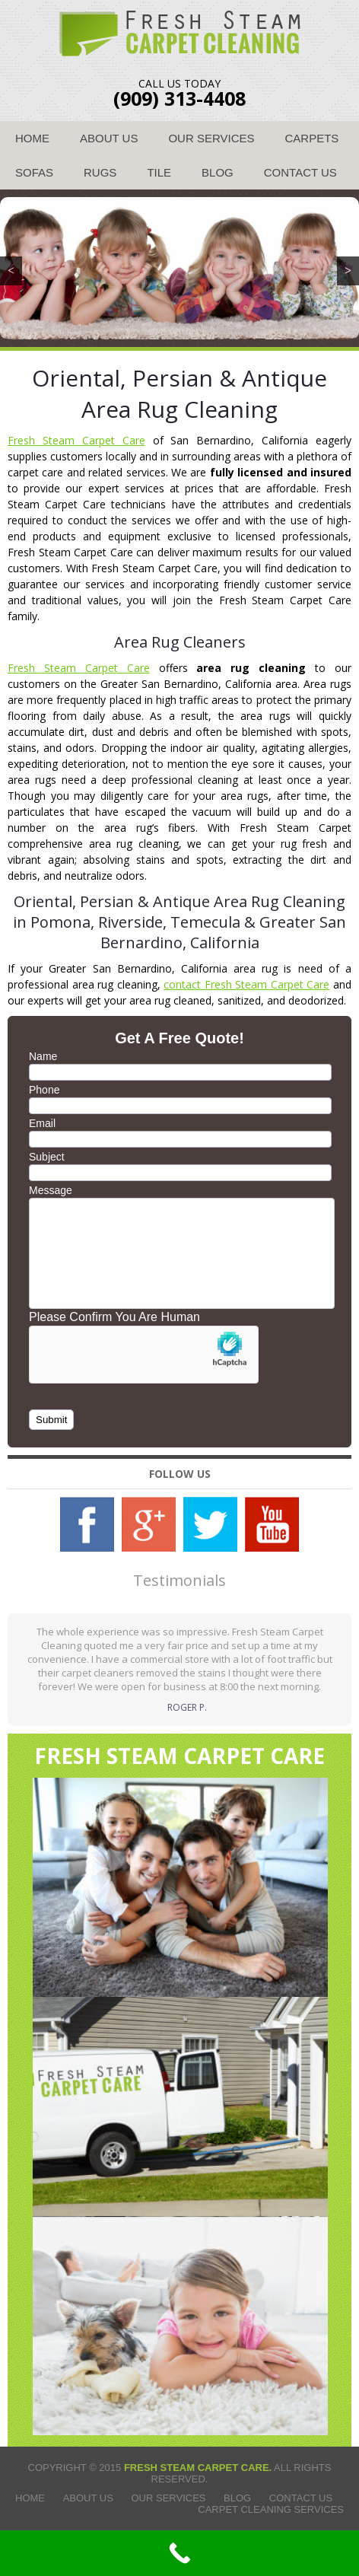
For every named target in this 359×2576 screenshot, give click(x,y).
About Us (109, 138)
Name (43, 1056)
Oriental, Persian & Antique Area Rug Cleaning (179, 393)
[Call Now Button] (179, 2553)
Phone (44, 1090)
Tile (159, 172)
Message (50, 1190)
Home (32, 138)
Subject (47, 1157)
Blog (218, 172)
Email (42, 1123)
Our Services (211, 138)
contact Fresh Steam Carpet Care (246, 984)
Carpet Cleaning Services (271, 2509)
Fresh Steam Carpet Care (76, 440)
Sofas (34, 172)
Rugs (100, 172)
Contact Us (300, 172)
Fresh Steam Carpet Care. (198, 2467)
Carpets (312, 138)
